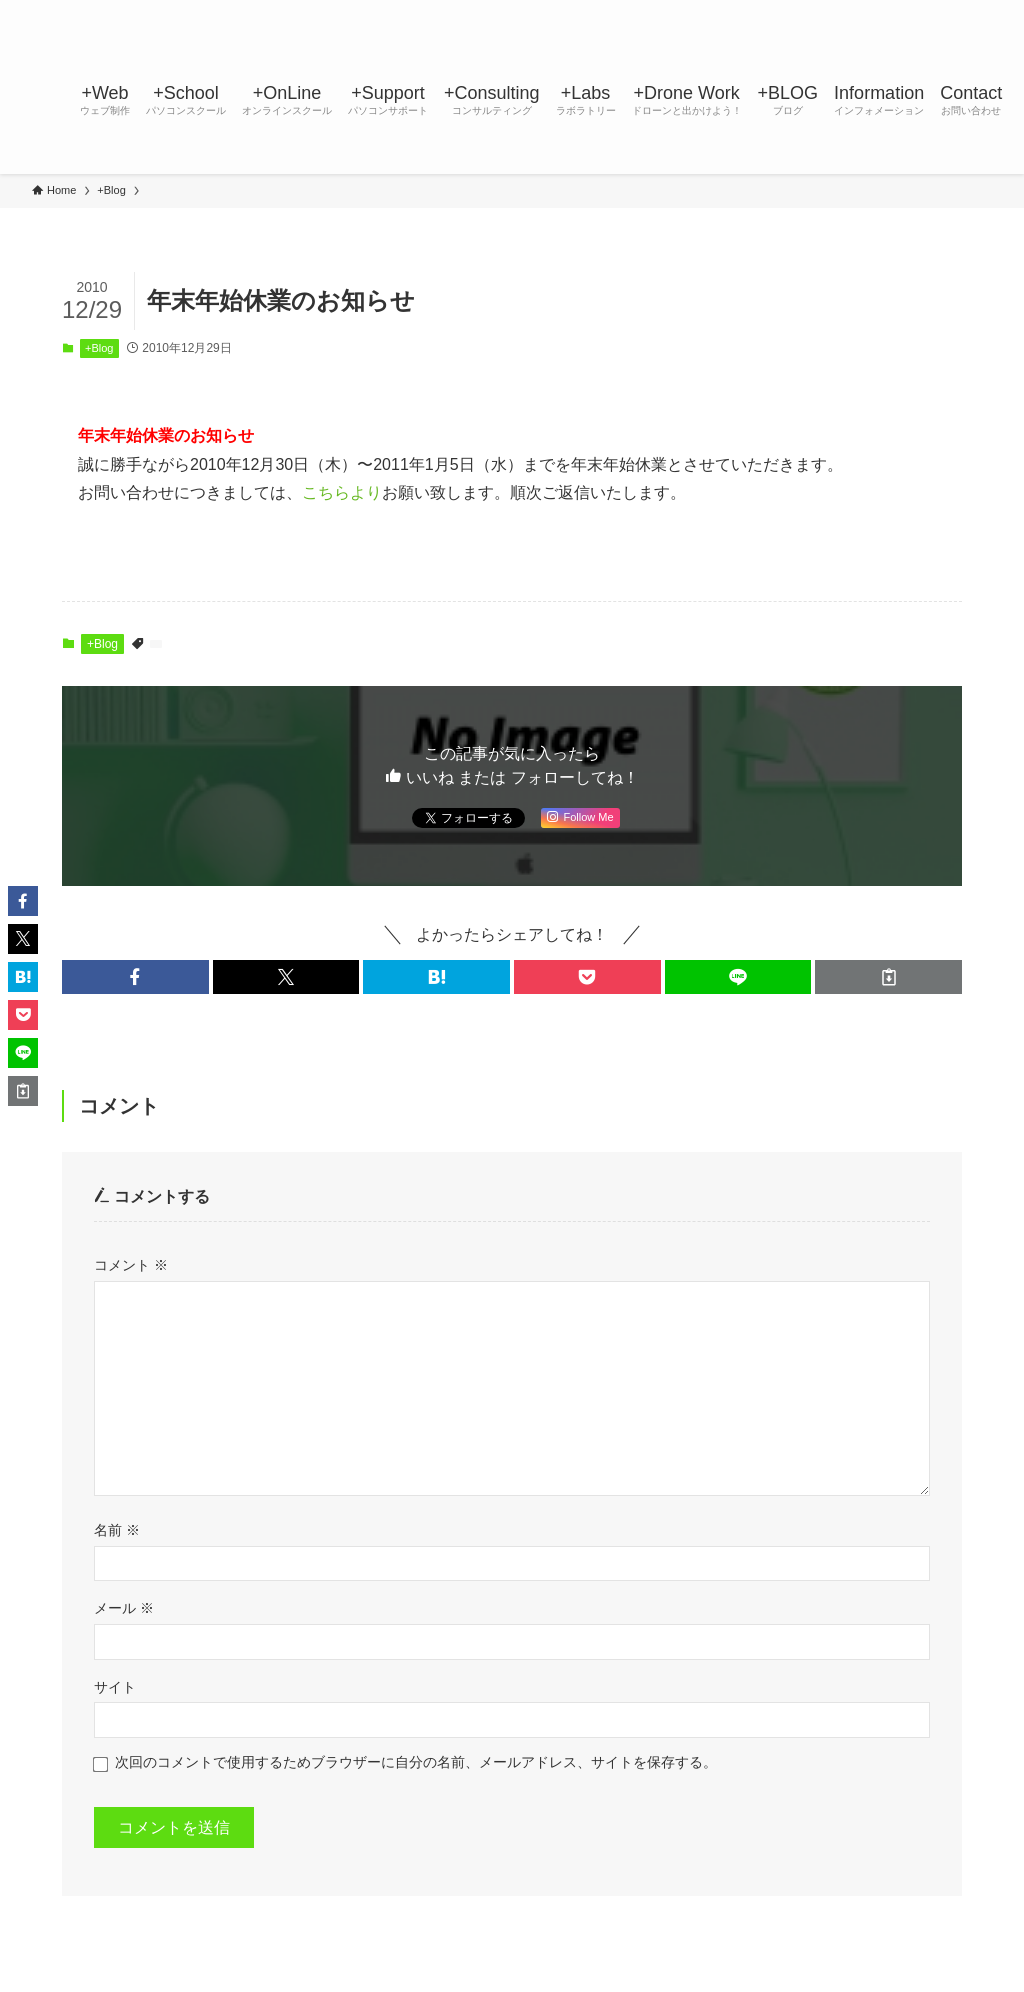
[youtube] (901, 11)
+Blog (99, 348)
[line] (875, 11)
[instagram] (849, 11)
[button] (135, 977)
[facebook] (797, 11)
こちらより (342, 492)
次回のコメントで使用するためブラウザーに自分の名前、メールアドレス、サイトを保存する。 (416, 1762)
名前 (117, 1530)
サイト (115, 1687)
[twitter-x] (823, 11)
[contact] (953, 11)
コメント (131, 1265)
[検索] (979, 11)
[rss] (927, 11)
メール (124, 1608)
